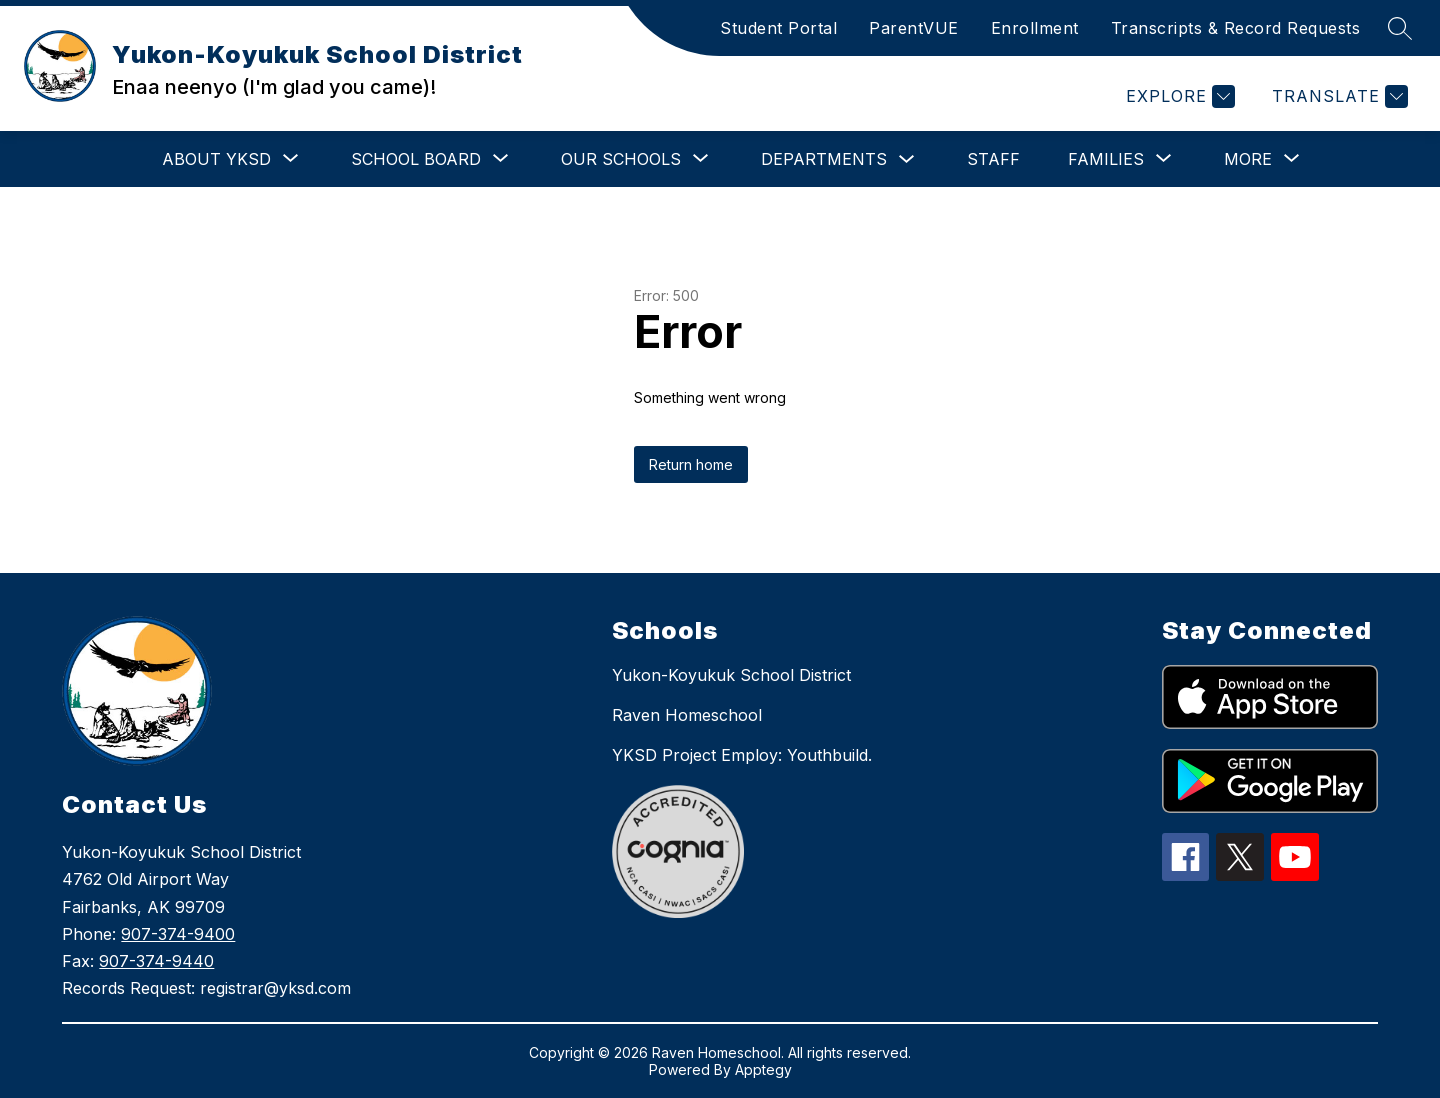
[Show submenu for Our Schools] (621, 159)
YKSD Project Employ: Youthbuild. (742, 755)
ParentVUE (914, 28)
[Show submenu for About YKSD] (216, 159)
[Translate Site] (1337, 96)
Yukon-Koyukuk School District (731, 675)
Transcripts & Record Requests (1236, 28)
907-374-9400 (178, 934)
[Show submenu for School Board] (416, 159)
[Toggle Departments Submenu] (907, 159)
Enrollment (1035, 28)
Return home (691, 464)
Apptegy (763, 1069)
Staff (993, 159)
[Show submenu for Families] (1106, 159)
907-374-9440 (156, 961)
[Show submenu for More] (1248, 159)
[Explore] (1178, 96)
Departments (824, 159)
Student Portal (778, 28)
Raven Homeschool (687, 715)
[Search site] (1400, 28)
